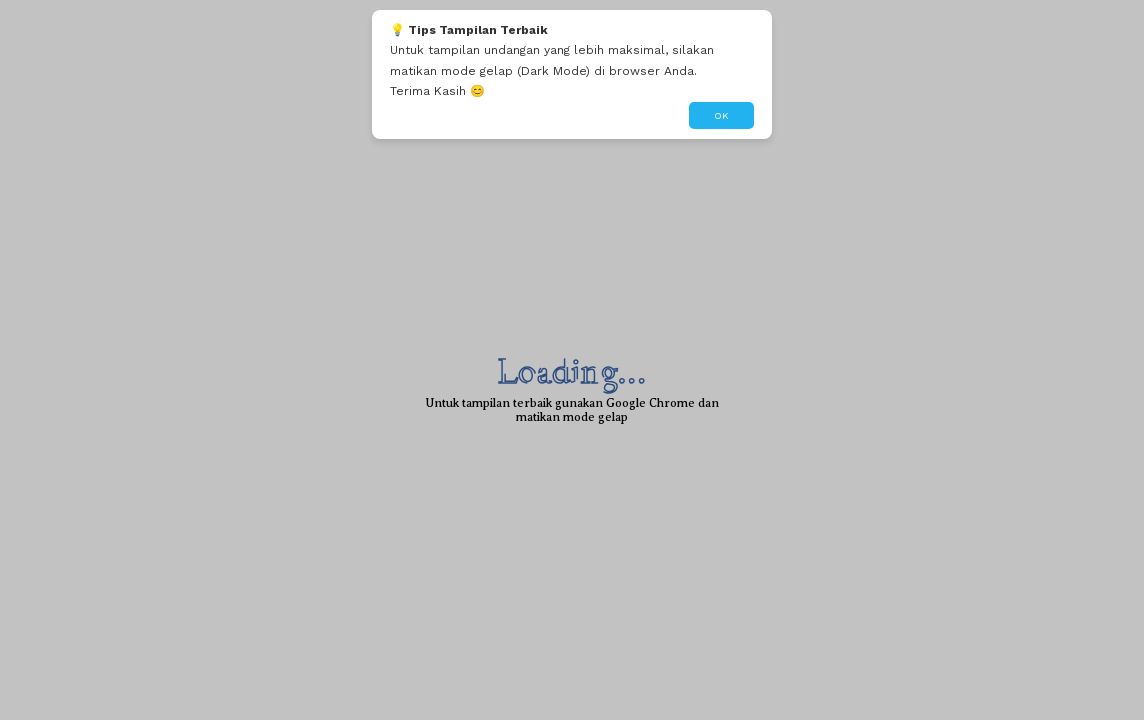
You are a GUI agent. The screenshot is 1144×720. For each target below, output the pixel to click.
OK (721, 115)
